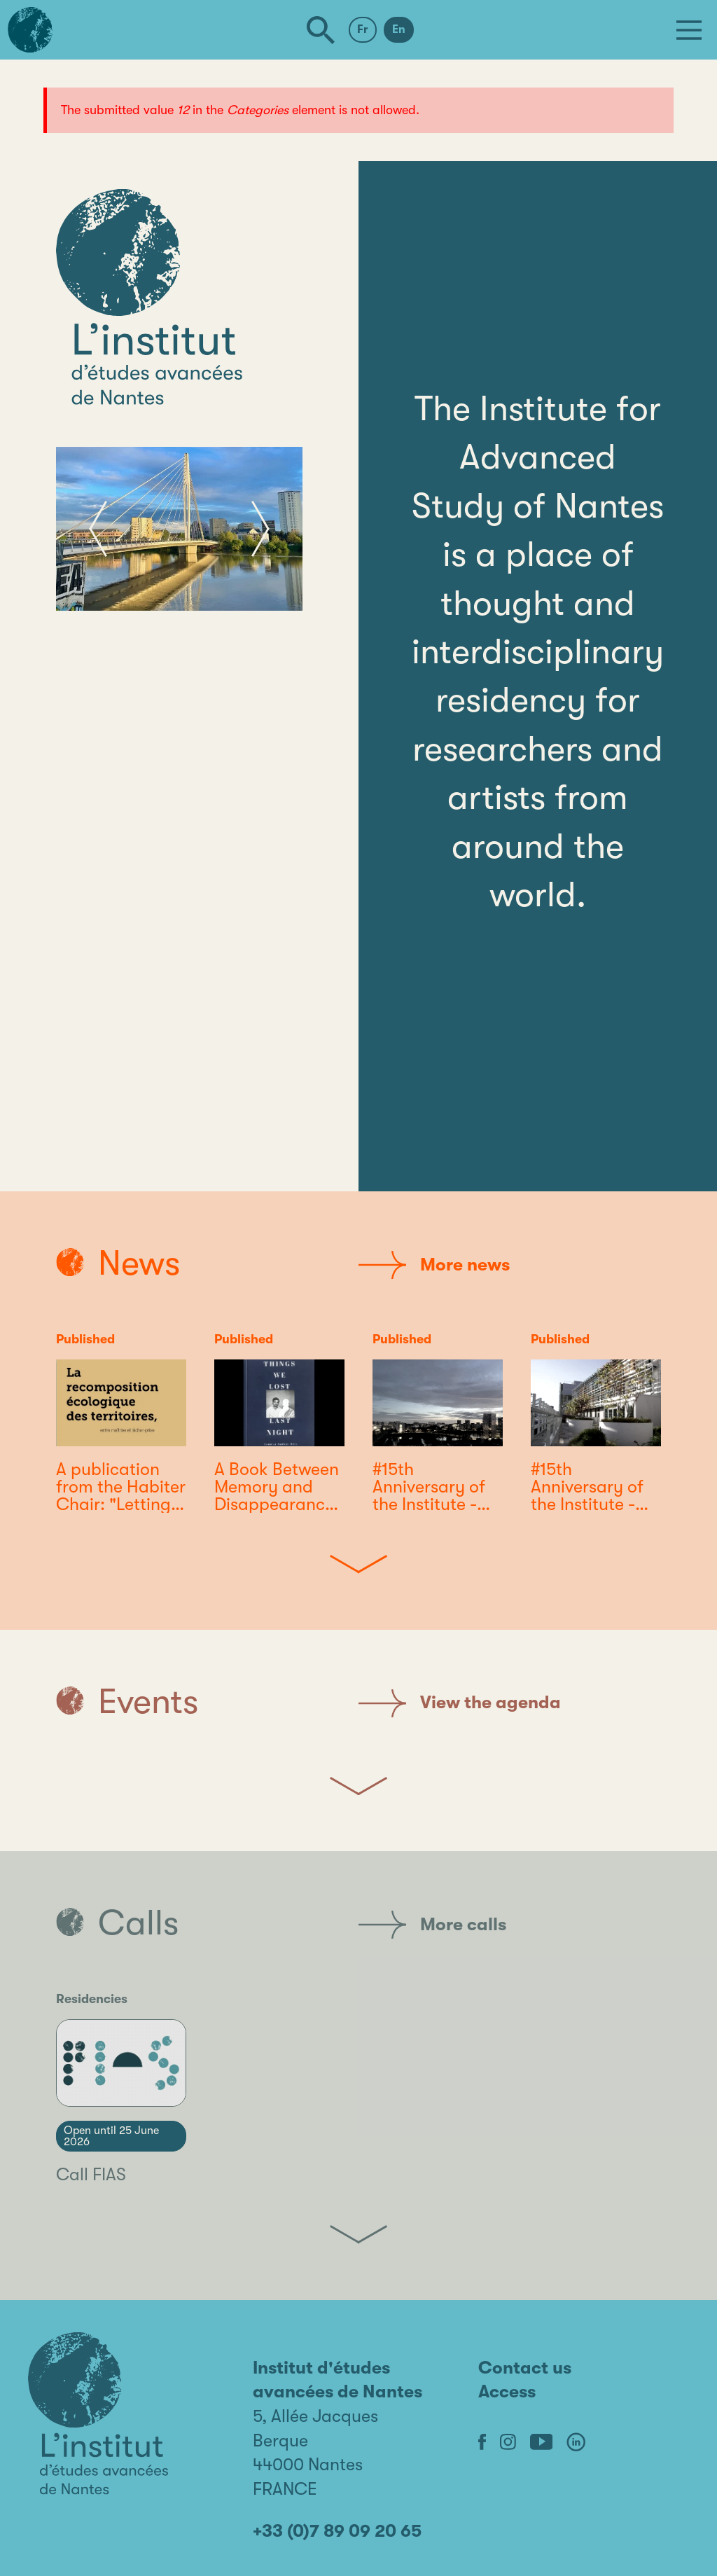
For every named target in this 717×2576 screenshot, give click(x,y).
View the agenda (459, 1703)
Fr (362, 29)
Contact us (524, 2367)
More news (434, 1265)
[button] (98, 529)
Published (85, 1339)
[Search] (321, 30)
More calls (432, 1925)
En (398, 29)
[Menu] (689, 30)
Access (507, 2391)
